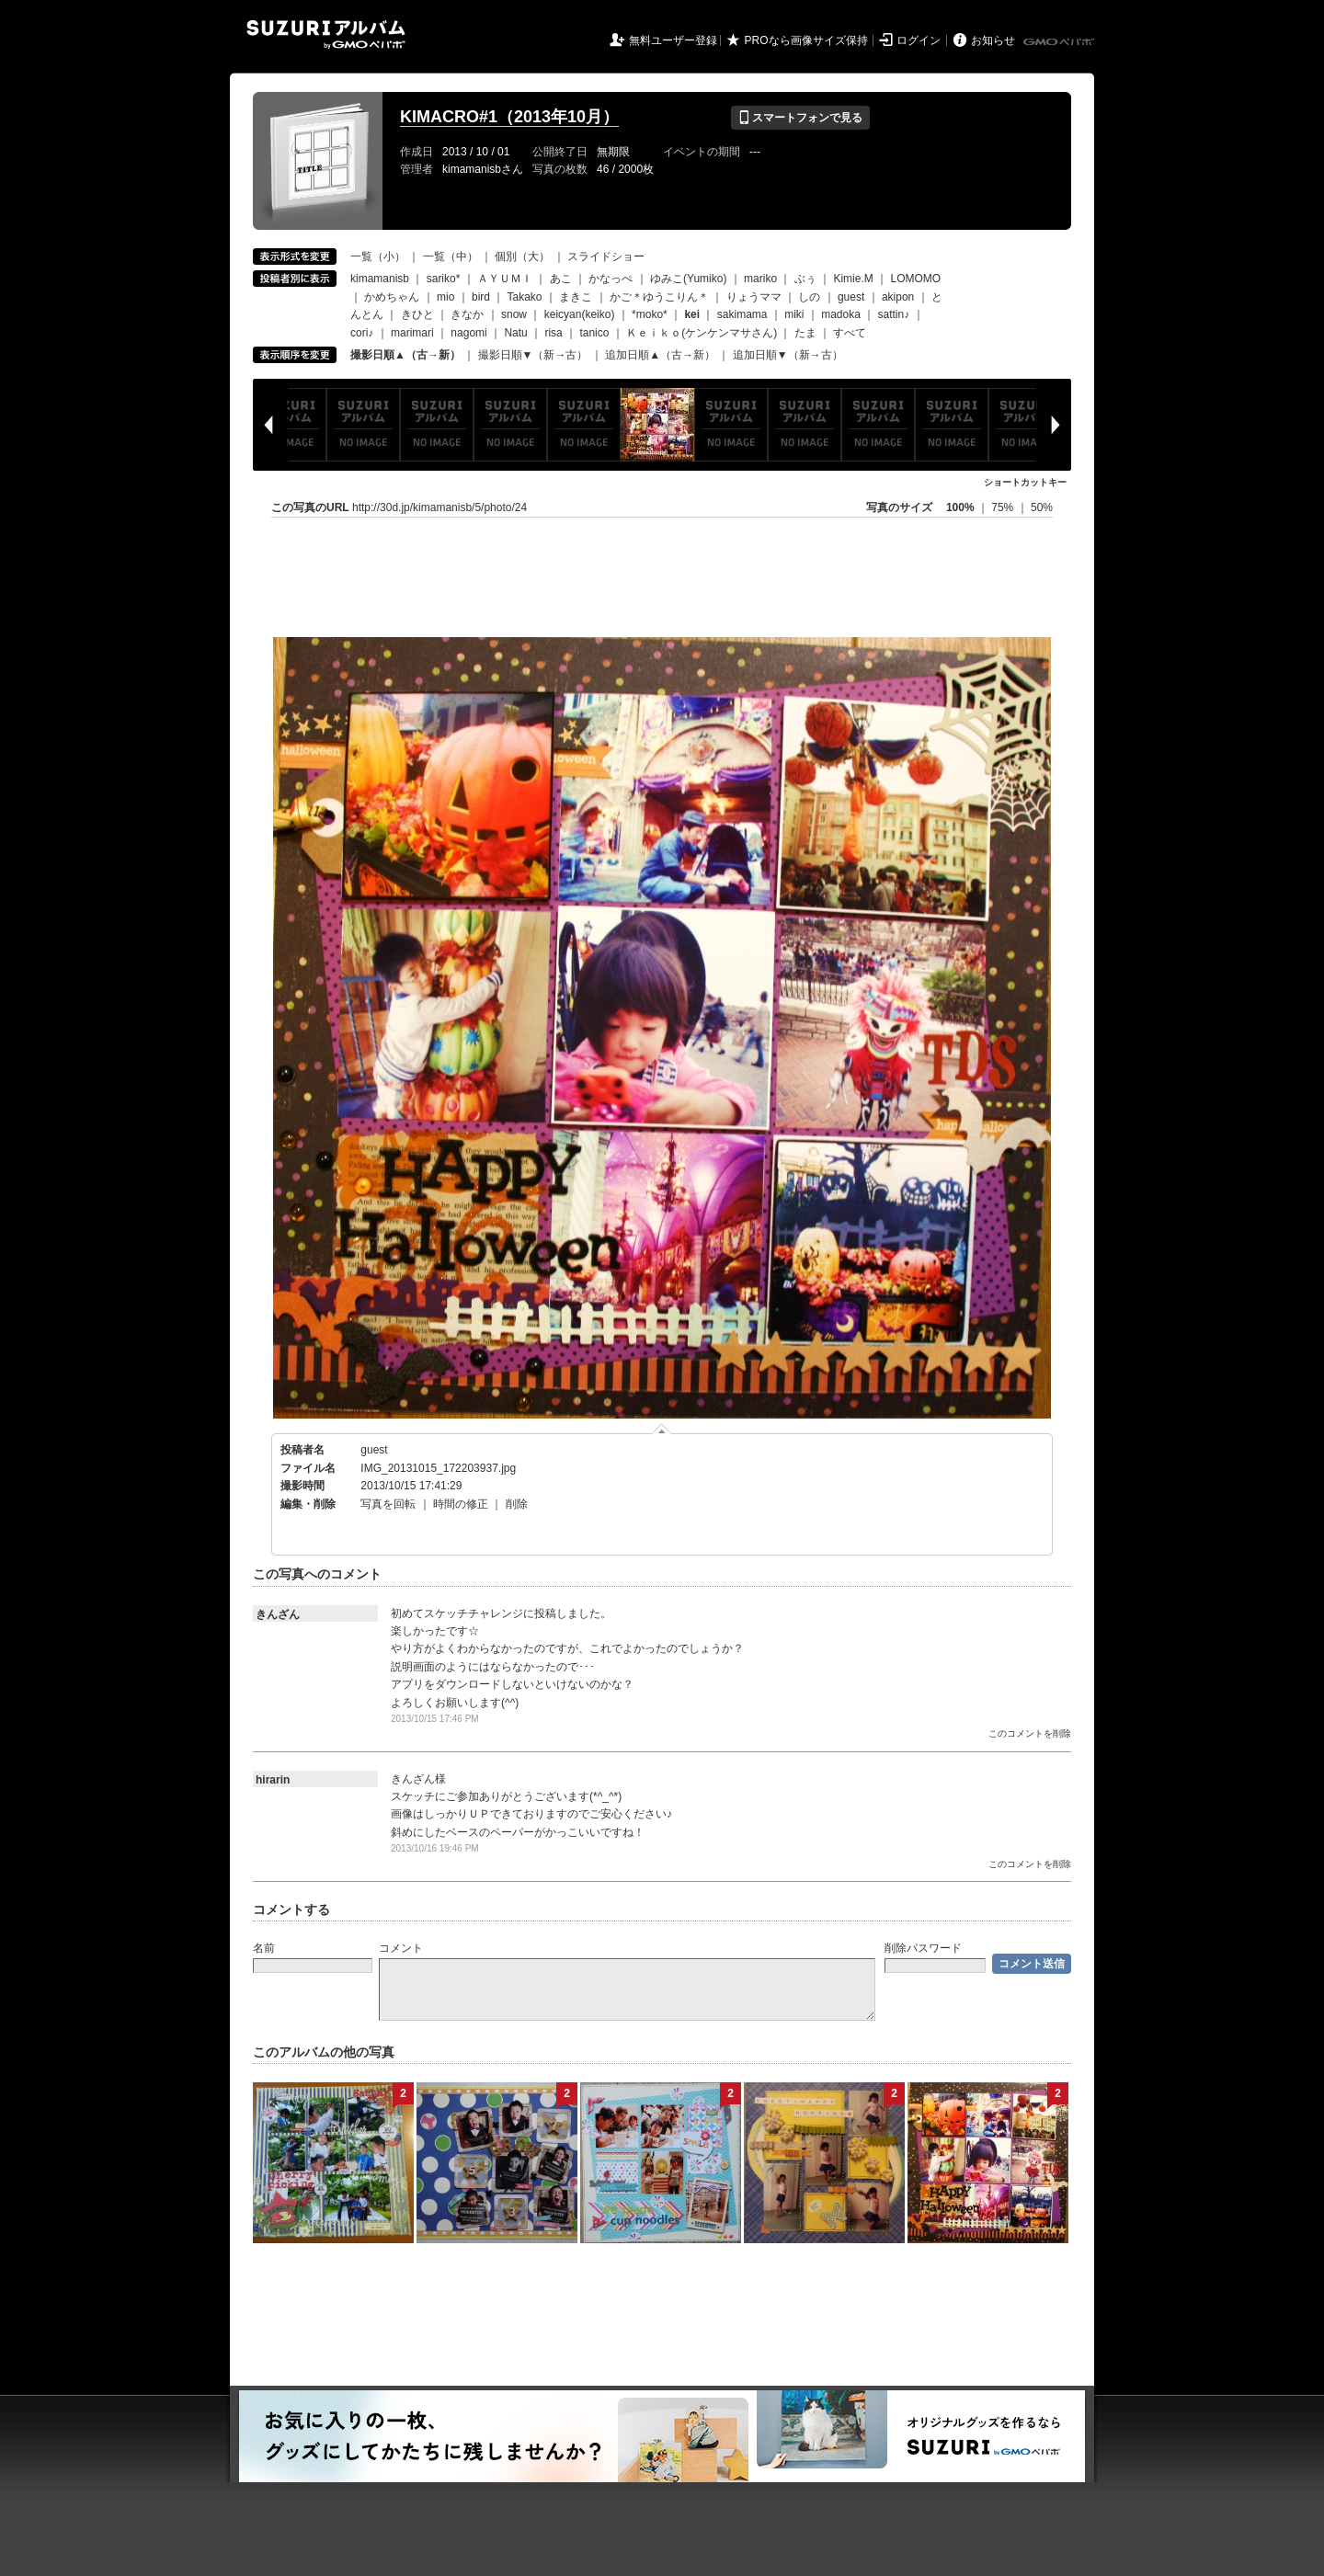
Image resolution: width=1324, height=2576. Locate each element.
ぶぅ (805, 278)
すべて (849, 332)
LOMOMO (915, 278)
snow (514, 314)
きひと (417, 314)
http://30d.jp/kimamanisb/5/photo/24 (439, 507)
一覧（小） (377, 256)
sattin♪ (894, 314)
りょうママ (754, 297)
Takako (525, 297)
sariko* (444, 278)
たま (805, 332)
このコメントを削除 (1029, 1733)
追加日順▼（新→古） (788, 354)
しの (809, 297)
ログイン (918, 40)
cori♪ (361, 332)
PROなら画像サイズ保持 (806, 40)
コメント (401, 1948)
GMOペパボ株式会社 (1060, 42)
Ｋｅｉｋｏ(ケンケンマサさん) (701, 332)
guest (851, 297)
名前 (264, 1948)
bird (481, 297)
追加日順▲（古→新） (660, 354)
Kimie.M (853, 278)
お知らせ (993, 40)
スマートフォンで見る (800, 118)
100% (960, 507)
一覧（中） (450, 256)
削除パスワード (923, 1948)
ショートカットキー (1025, 482)
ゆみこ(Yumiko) (688, 278)
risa (553, 332)
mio (445, 297)
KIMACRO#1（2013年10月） (509, 117)
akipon (898, 297)
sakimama (742, 314)
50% (1042, 507)
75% (1003, 507)
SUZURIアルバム (326, 34)
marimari (412, 332)
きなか (467, 314)
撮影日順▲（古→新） (405, 354)
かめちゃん (391, 297)
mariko (760, 278)
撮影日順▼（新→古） (533, 354)
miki (794, 314)
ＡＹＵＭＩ (504, 278)
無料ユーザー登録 (673, 40)
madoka (841, 314)
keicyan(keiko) (579, 314)
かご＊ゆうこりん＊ (659, 297)
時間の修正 (460, 1504)
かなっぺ (610, 278)
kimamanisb (379, 278)
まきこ (575, 297)
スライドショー (606, 256)
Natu (515, 332)
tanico (594, 332)
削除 (517, 1504)
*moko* (650, 314)
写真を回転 (388, 1504)
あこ (561, 278)
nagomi (468, 332)
